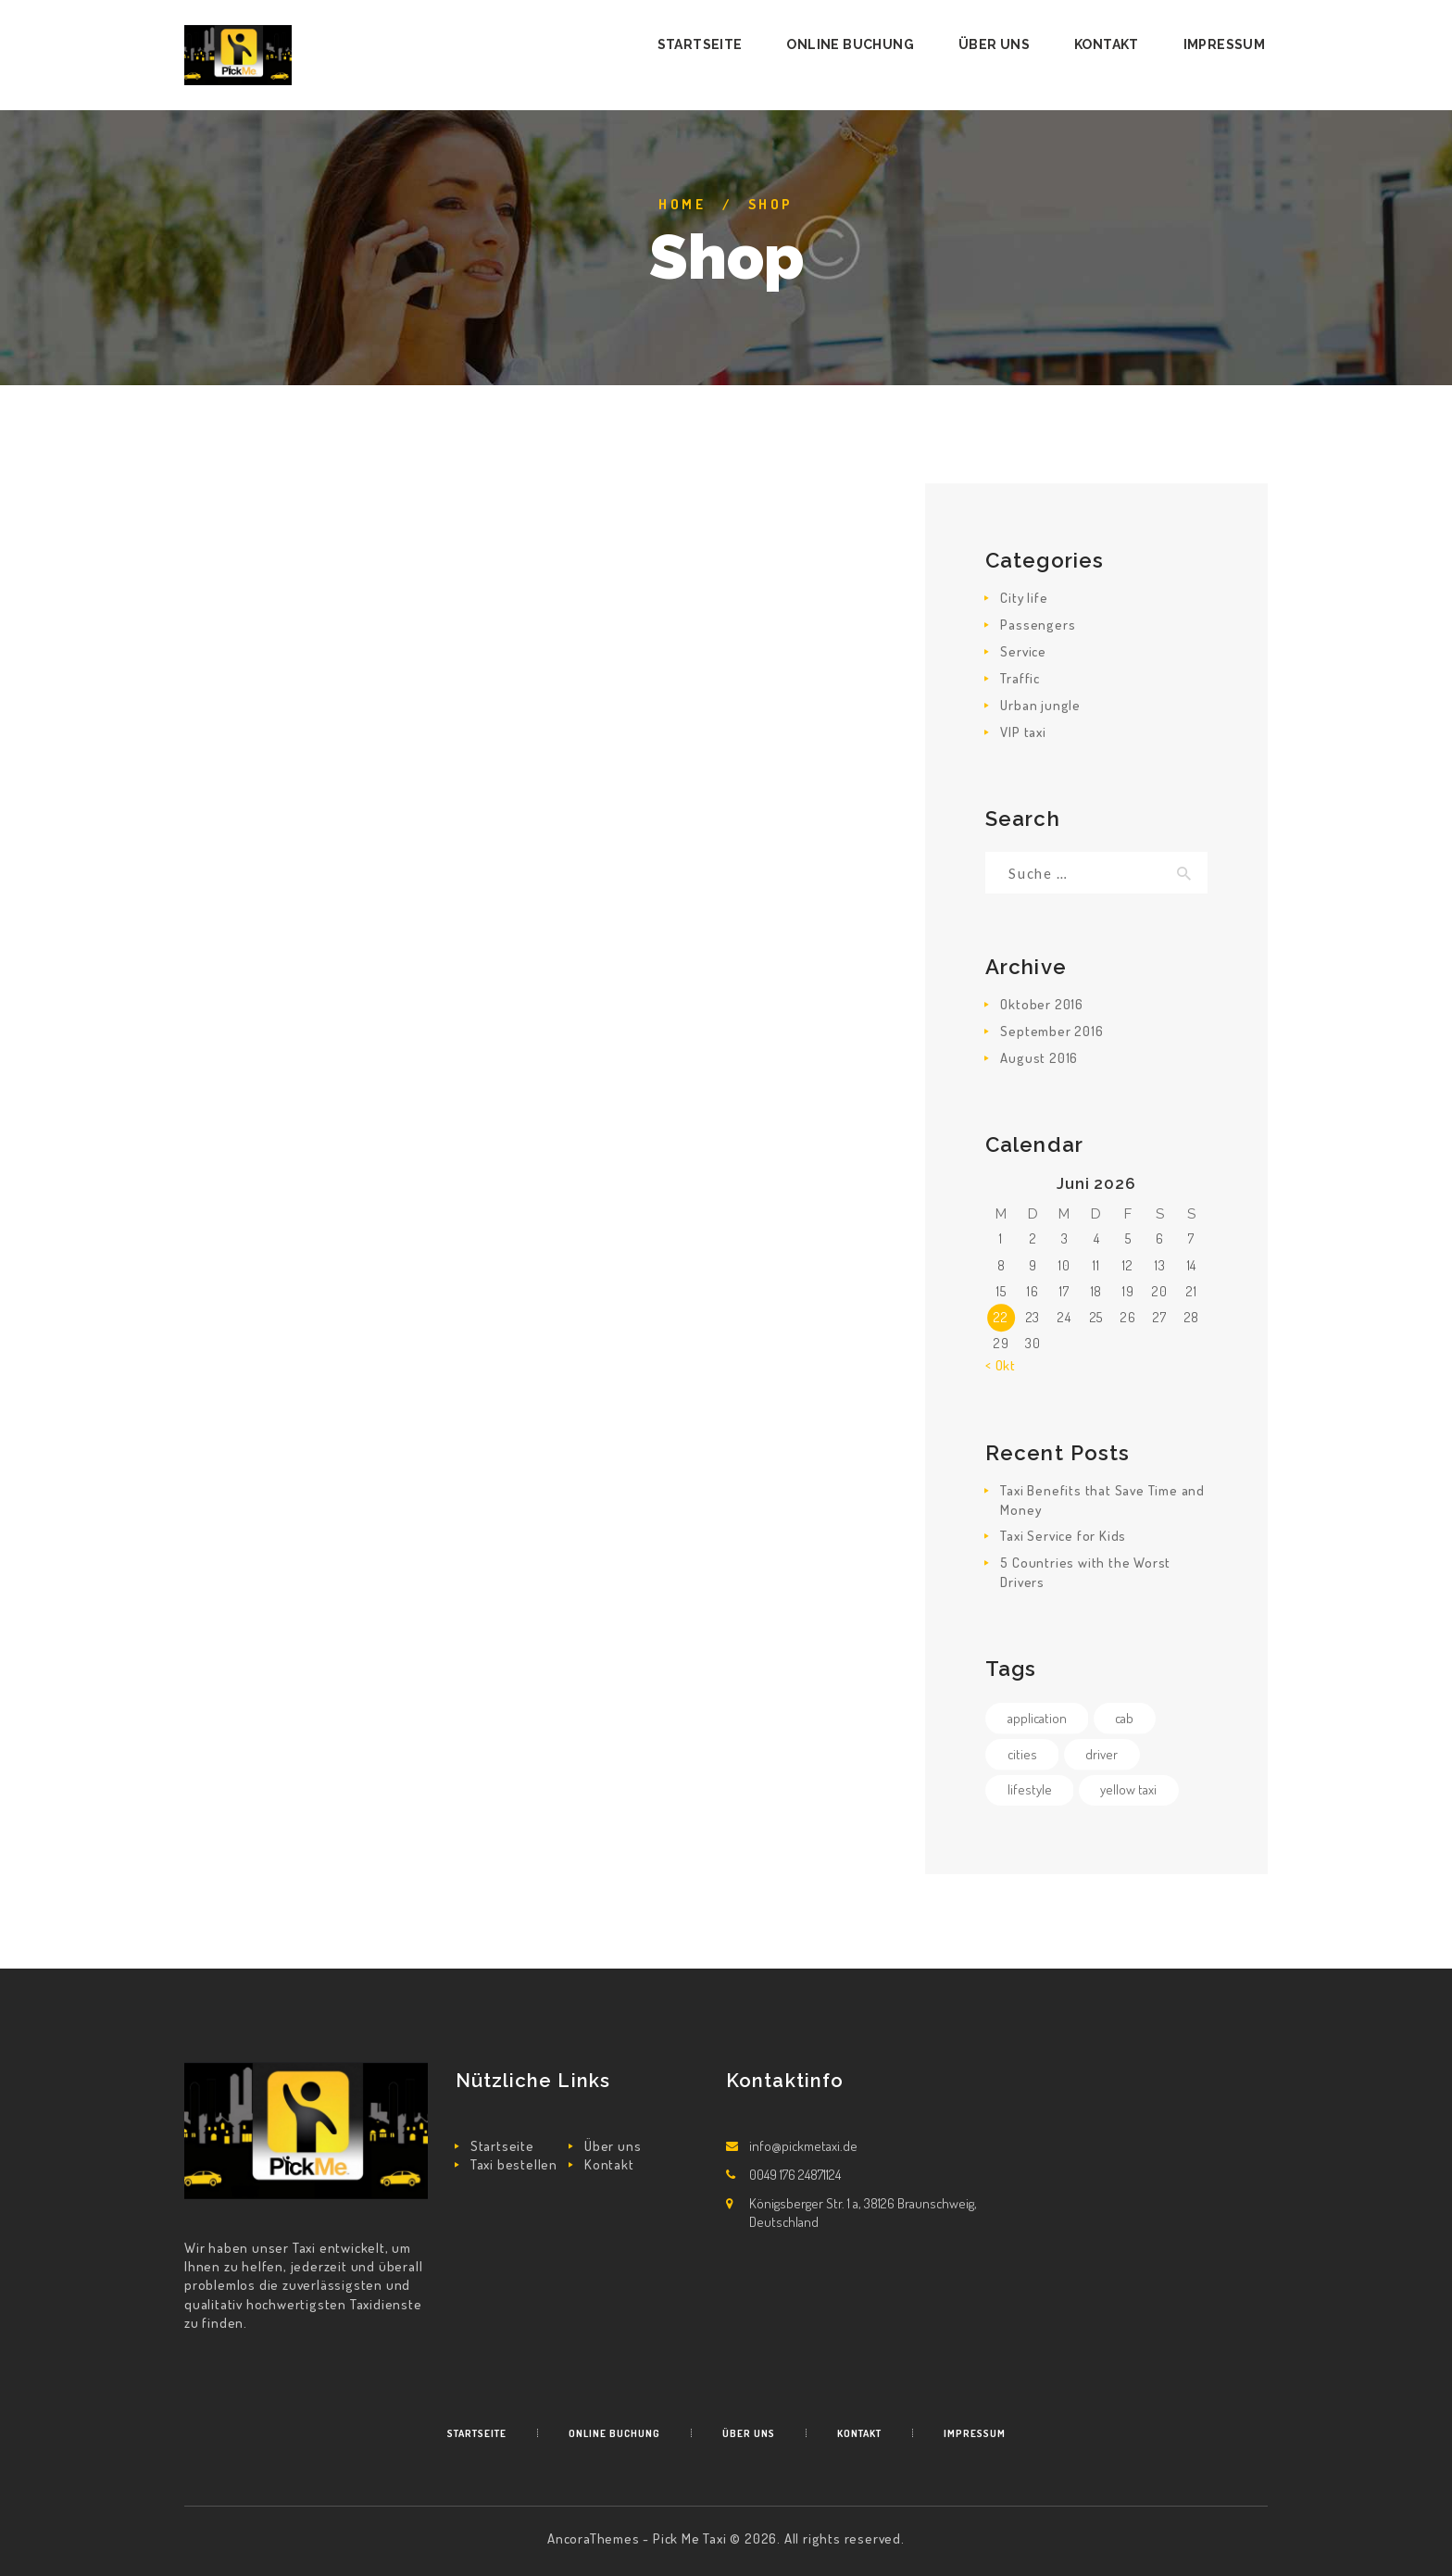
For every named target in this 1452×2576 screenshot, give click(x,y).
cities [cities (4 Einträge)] (1022, 1754)
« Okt (1000, 1365)
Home (682, 204)
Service (1023, 651)
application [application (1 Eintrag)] (1037, 1718)
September (1051, 1031)
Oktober (1041, 1004)
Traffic (1020, 678)
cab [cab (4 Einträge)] (1124, 1718)
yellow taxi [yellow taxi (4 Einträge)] (1128, 1789)
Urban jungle (1040, 705)
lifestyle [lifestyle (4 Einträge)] (1030, 1789)
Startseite (502, 2146)
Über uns (612, 2146)
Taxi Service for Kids (1063, 1535)
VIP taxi (1022, 732)
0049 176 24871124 (795, 2174)
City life (1023, 597)
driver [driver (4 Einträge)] (1101, 1754)
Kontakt (609, 2164)
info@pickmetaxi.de (803, 2146)
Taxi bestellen (513, 2164)
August (1039, 1058)
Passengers (1037, 624)
